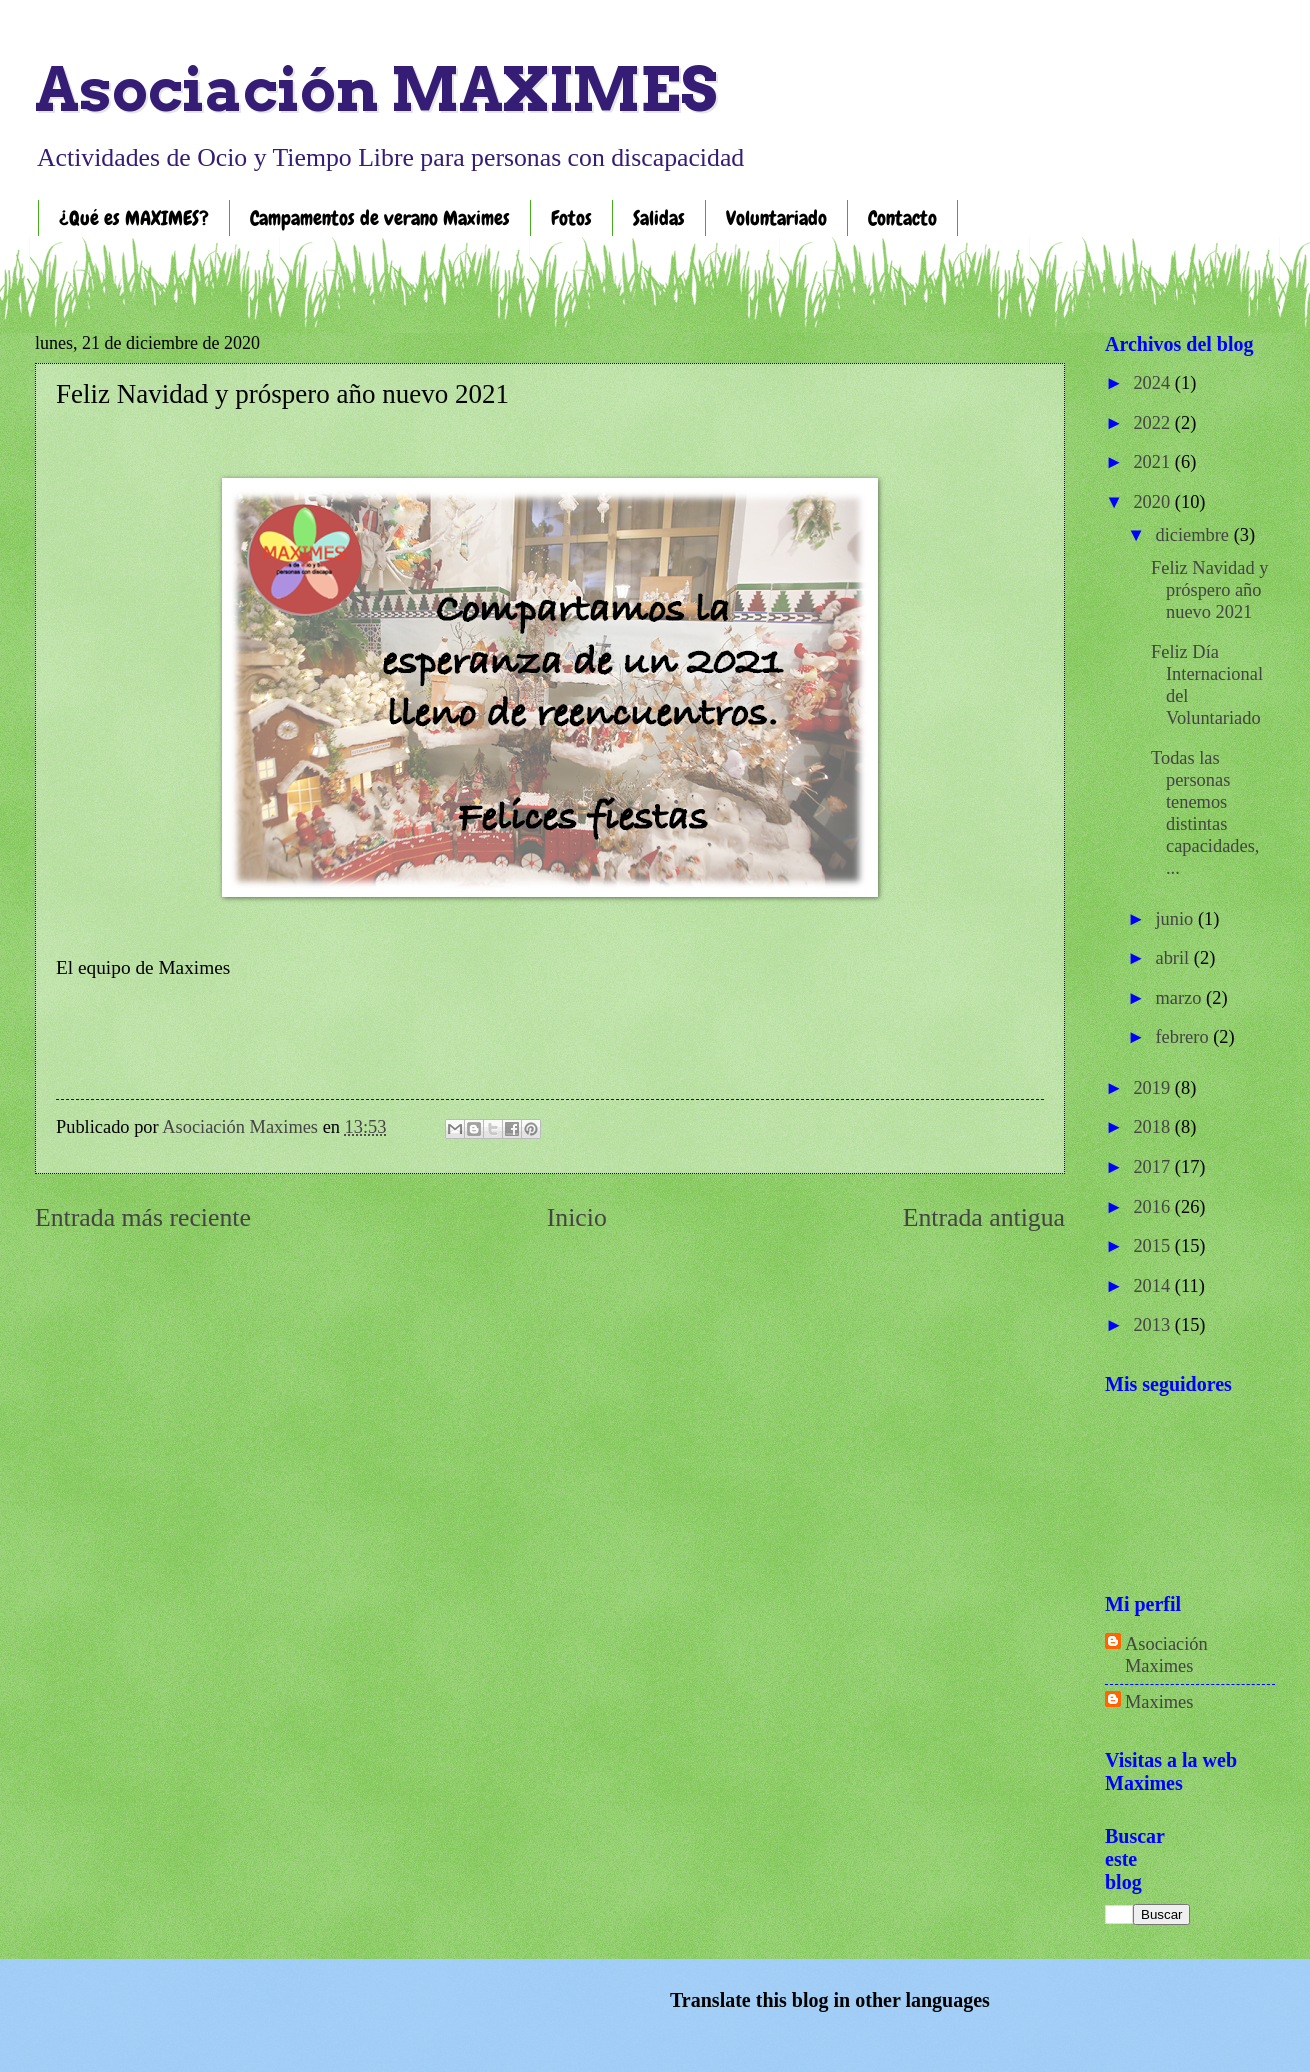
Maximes (1159, 1702)
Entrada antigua (984, 1217)
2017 (1153, 1167)
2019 (1153, 1088)
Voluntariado (776, 218)
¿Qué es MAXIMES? (134, 218)
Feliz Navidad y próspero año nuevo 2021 (1209, 590)
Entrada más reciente (143, 1217)
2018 (1153, 1127)
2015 (1153, 1246)
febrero (1185, 1037)
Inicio (577, 1217)
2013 (1153, 1325)
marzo (1181, 998)
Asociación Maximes (1166, 1655)
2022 (1153, 423)
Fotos (571, 218)
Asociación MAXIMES (376, 89)
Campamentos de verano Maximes (380, 218)
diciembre (1195, 535)
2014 (1153, 1286)
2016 (1153, 1207)
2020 (1153, 502)
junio (1177, 919)
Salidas (659, 218)
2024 (1153, 383)
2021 (1153, 462)
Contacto (902, 218)
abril (1175, 958)
